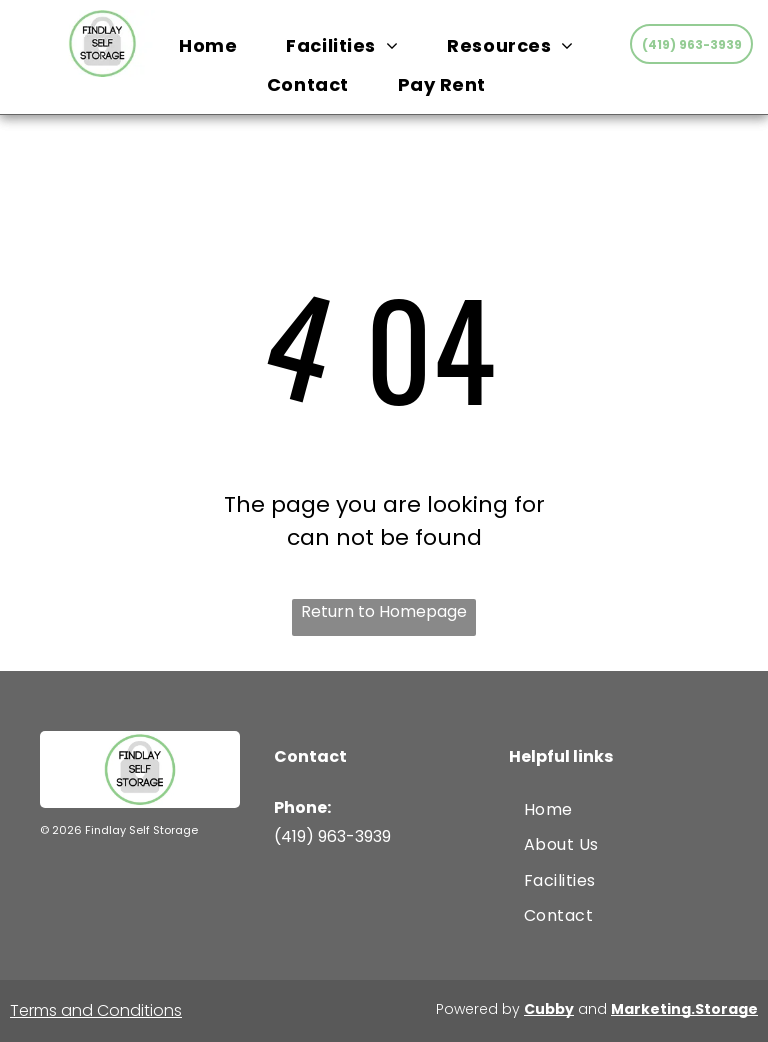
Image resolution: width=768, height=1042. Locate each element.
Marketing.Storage (684, 1009)
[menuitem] (215, 45)
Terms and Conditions (96, 1010)
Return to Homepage (384, 611)
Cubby (549, 1009)
